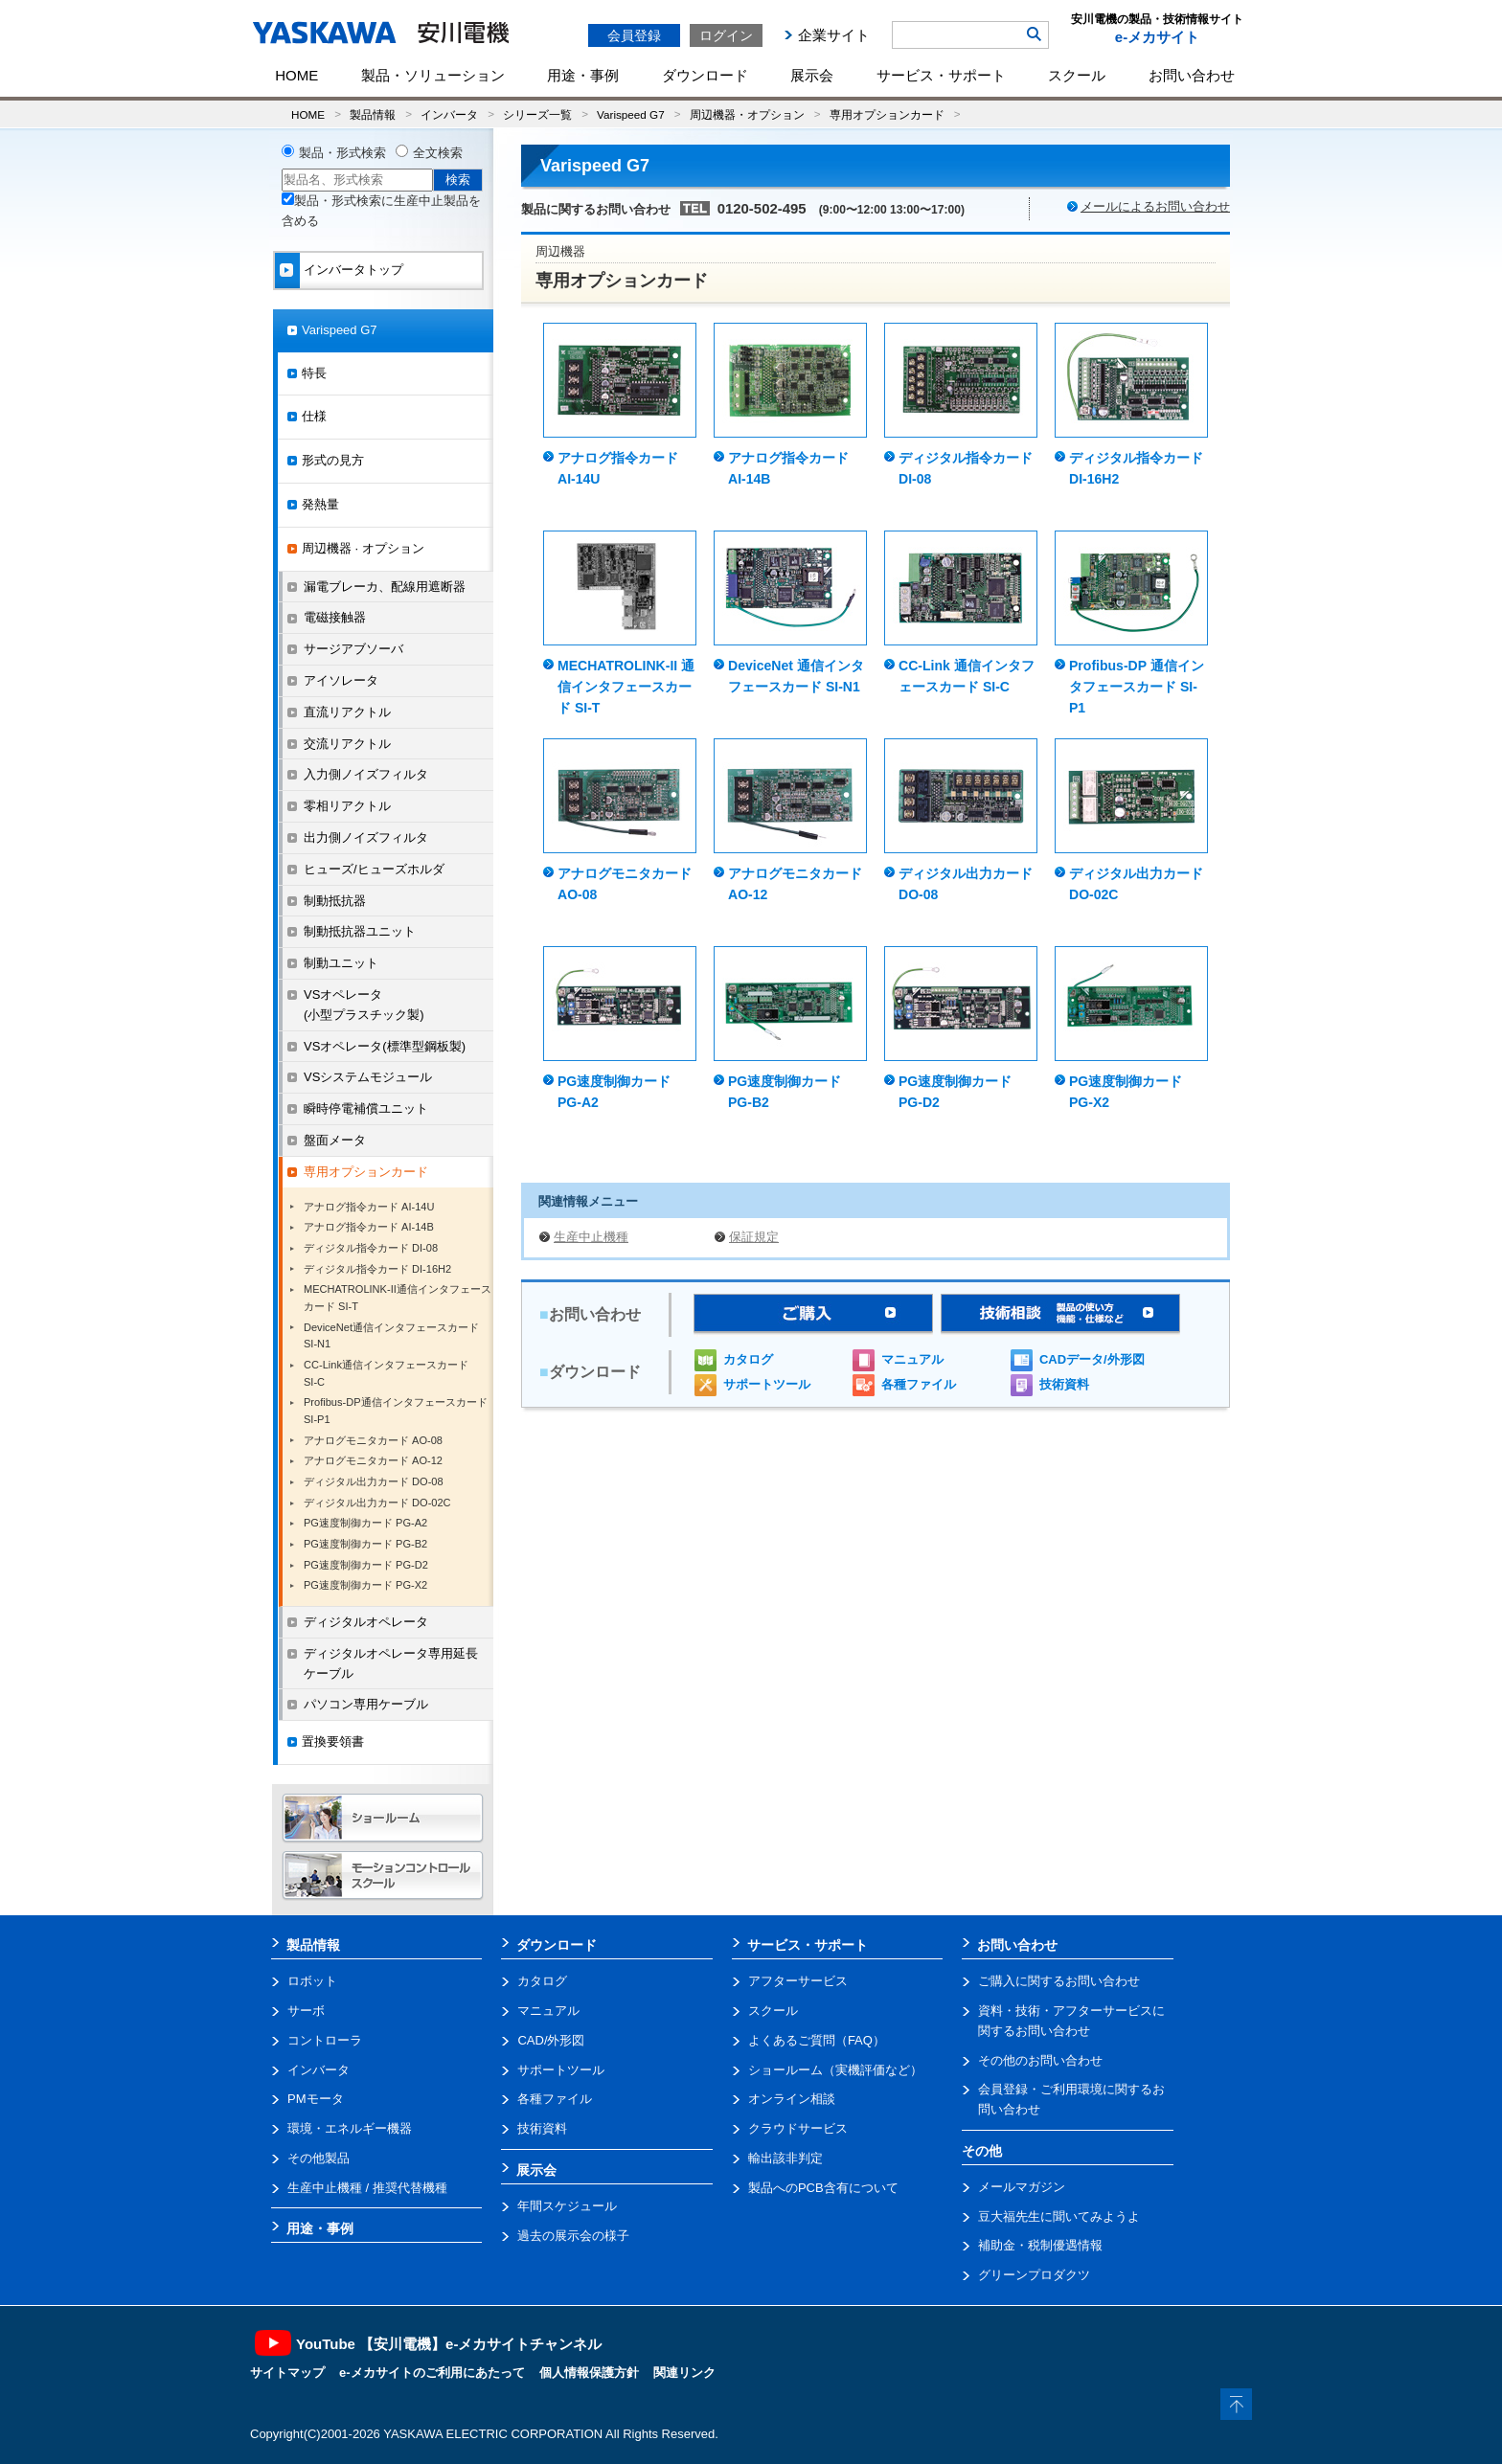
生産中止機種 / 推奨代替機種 (367, 2188)
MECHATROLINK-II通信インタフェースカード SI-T (397, 1297)
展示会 (811, 75)
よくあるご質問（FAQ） (816, 2040)
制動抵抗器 (335, 900)
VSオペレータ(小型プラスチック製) (364, 1004)
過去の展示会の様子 (573, 2235)
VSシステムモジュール (368, 1077)
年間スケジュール (567, 2206)
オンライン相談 (791, 2098)
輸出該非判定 (785, 2158)
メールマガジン (1021, 2187)
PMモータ (315, 2098)
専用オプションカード (887, 114)
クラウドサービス (798, 2128)
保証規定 (754, 1237)
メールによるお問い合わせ (1155, 206)
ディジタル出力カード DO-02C (377, 1502)
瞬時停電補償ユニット (366, 1108)
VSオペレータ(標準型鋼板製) (385, 1046)
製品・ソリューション (433, 75)
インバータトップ (353, 269)
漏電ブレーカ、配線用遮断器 (385, 586)
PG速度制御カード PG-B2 (365, 1543)
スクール (1076, 75)
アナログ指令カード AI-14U (369, 1206)
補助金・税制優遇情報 (1040, 2245)
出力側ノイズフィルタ (366, 837)
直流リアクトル (347, 712)
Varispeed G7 (631, 114)
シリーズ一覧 (537, 114)
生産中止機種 (591, 1237)
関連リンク (684, 2372)
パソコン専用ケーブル (366, 1704)
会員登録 (634, 35)
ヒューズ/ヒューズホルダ (374, 869)
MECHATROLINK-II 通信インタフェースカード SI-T (626, 687)
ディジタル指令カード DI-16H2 (377, 1269)
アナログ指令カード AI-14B (369, 1226)
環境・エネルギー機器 (349, 2128)
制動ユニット (341, 963)
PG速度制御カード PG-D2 (366, 1565)
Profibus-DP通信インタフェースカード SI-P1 (396, 1410)
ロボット (312, 1981)
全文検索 (438, 153)
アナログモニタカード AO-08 (373, 1440)
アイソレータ (341, 680)
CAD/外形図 (550, 2040)
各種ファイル (918, 1384)
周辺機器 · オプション (363, 548)
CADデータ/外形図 (1092, 1359)
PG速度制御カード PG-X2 (365, 1585)
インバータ (449, 114)
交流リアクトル (347, 743)
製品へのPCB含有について (823, 2188)
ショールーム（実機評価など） (835, 2070)
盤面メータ (335, 1140)
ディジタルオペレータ (366, 1622)
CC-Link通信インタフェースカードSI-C (386, 1373)
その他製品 (318, 2158)
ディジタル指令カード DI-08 (371, 1248)
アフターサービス (798, 1981)
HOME (296, 75)
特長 (314, 373)
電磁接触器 (335, 617)
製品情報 (373, 114)
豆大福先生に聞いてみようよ (1059, 2216)
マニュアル (912, 1359)
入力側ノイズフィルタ (366, 774)
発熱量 (320, 504)
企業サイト (834, 35)
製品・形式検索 (342, 153)
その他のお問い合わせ (1040, 2060)
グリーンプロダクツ (1034, 2275)
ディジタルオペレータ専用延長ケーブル (391, 1663)
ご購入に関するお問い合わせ (1059, 1981)
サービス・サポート (941, 75)
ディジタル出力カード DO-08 (374, 1481)
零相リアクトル (347, 806)
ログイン (726, 35)
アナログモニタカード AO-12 (373, 1460)
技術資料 (1064, 1384)
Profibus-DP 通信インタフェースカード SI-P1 (1136, 687)
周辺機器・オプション (747, 114)
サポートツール (766, 1384)
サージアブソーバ (353, 649)
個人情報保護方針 (589, 2372)
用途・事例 (583, 75)
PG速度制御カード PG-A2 (365, 1522)
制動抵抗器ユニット (360, 931)
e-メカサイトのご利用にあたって (432, 2372)
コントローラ (324, 2040)
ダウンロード (705, 75)
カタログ (748, 1359)
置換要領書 (333, 1741)
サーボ (306, 2010)
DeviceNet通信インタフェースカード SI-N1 (391, 1336)
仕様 (314, 416)
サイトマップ (287, 2372)
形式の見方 (333, 460)
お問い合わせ (1192, 75)
